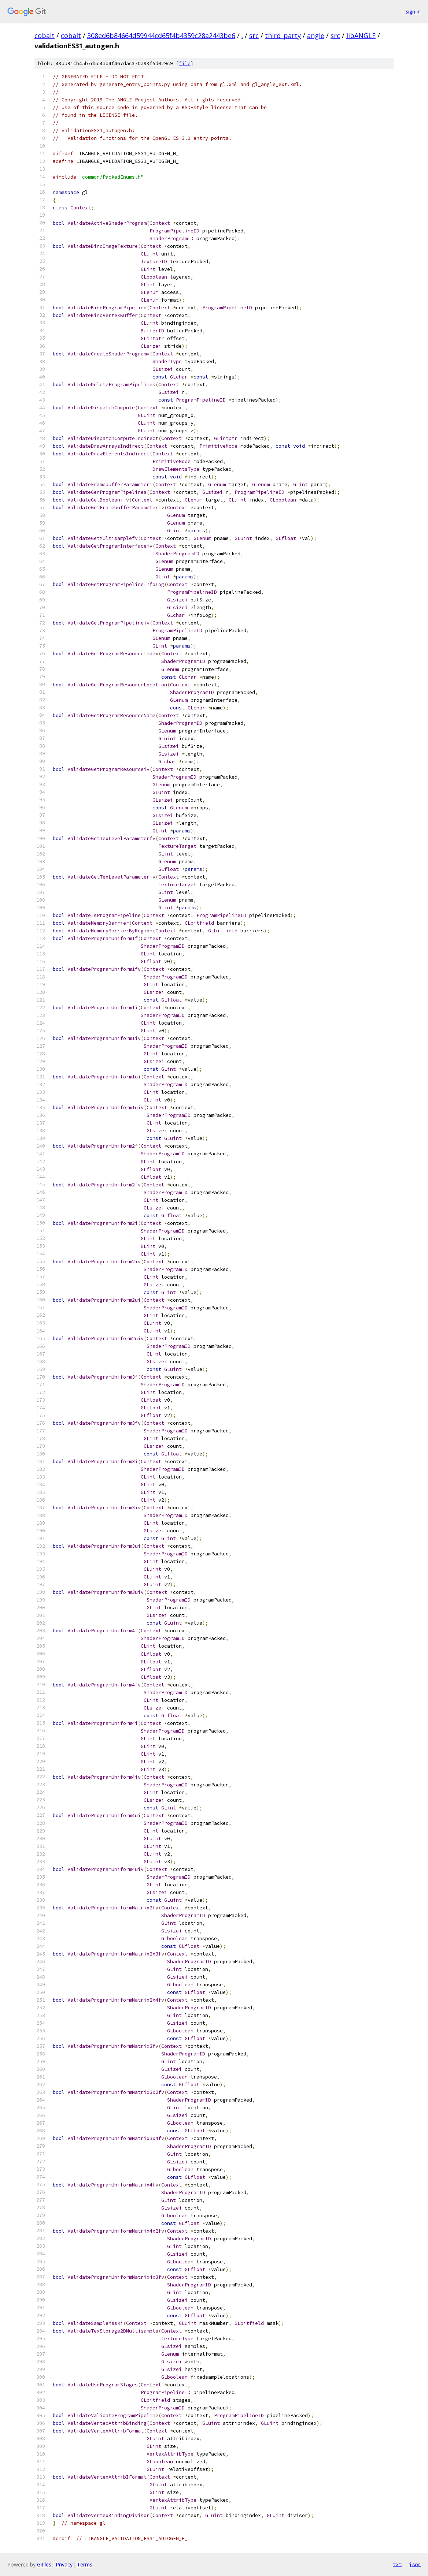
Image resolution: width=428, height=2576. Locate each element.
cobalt (44, 35)
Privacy (64, 2564)
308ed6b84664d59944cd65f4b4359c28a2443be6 (161, 35)
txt (397, 2564)
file (185, 63)
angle (315, 35)
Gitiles (44, 2564)
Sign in (413, 11)
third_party (283, 35)
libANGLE (361, 35)
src (254, 35)
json (415, 2564)
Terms (84, 2564)
